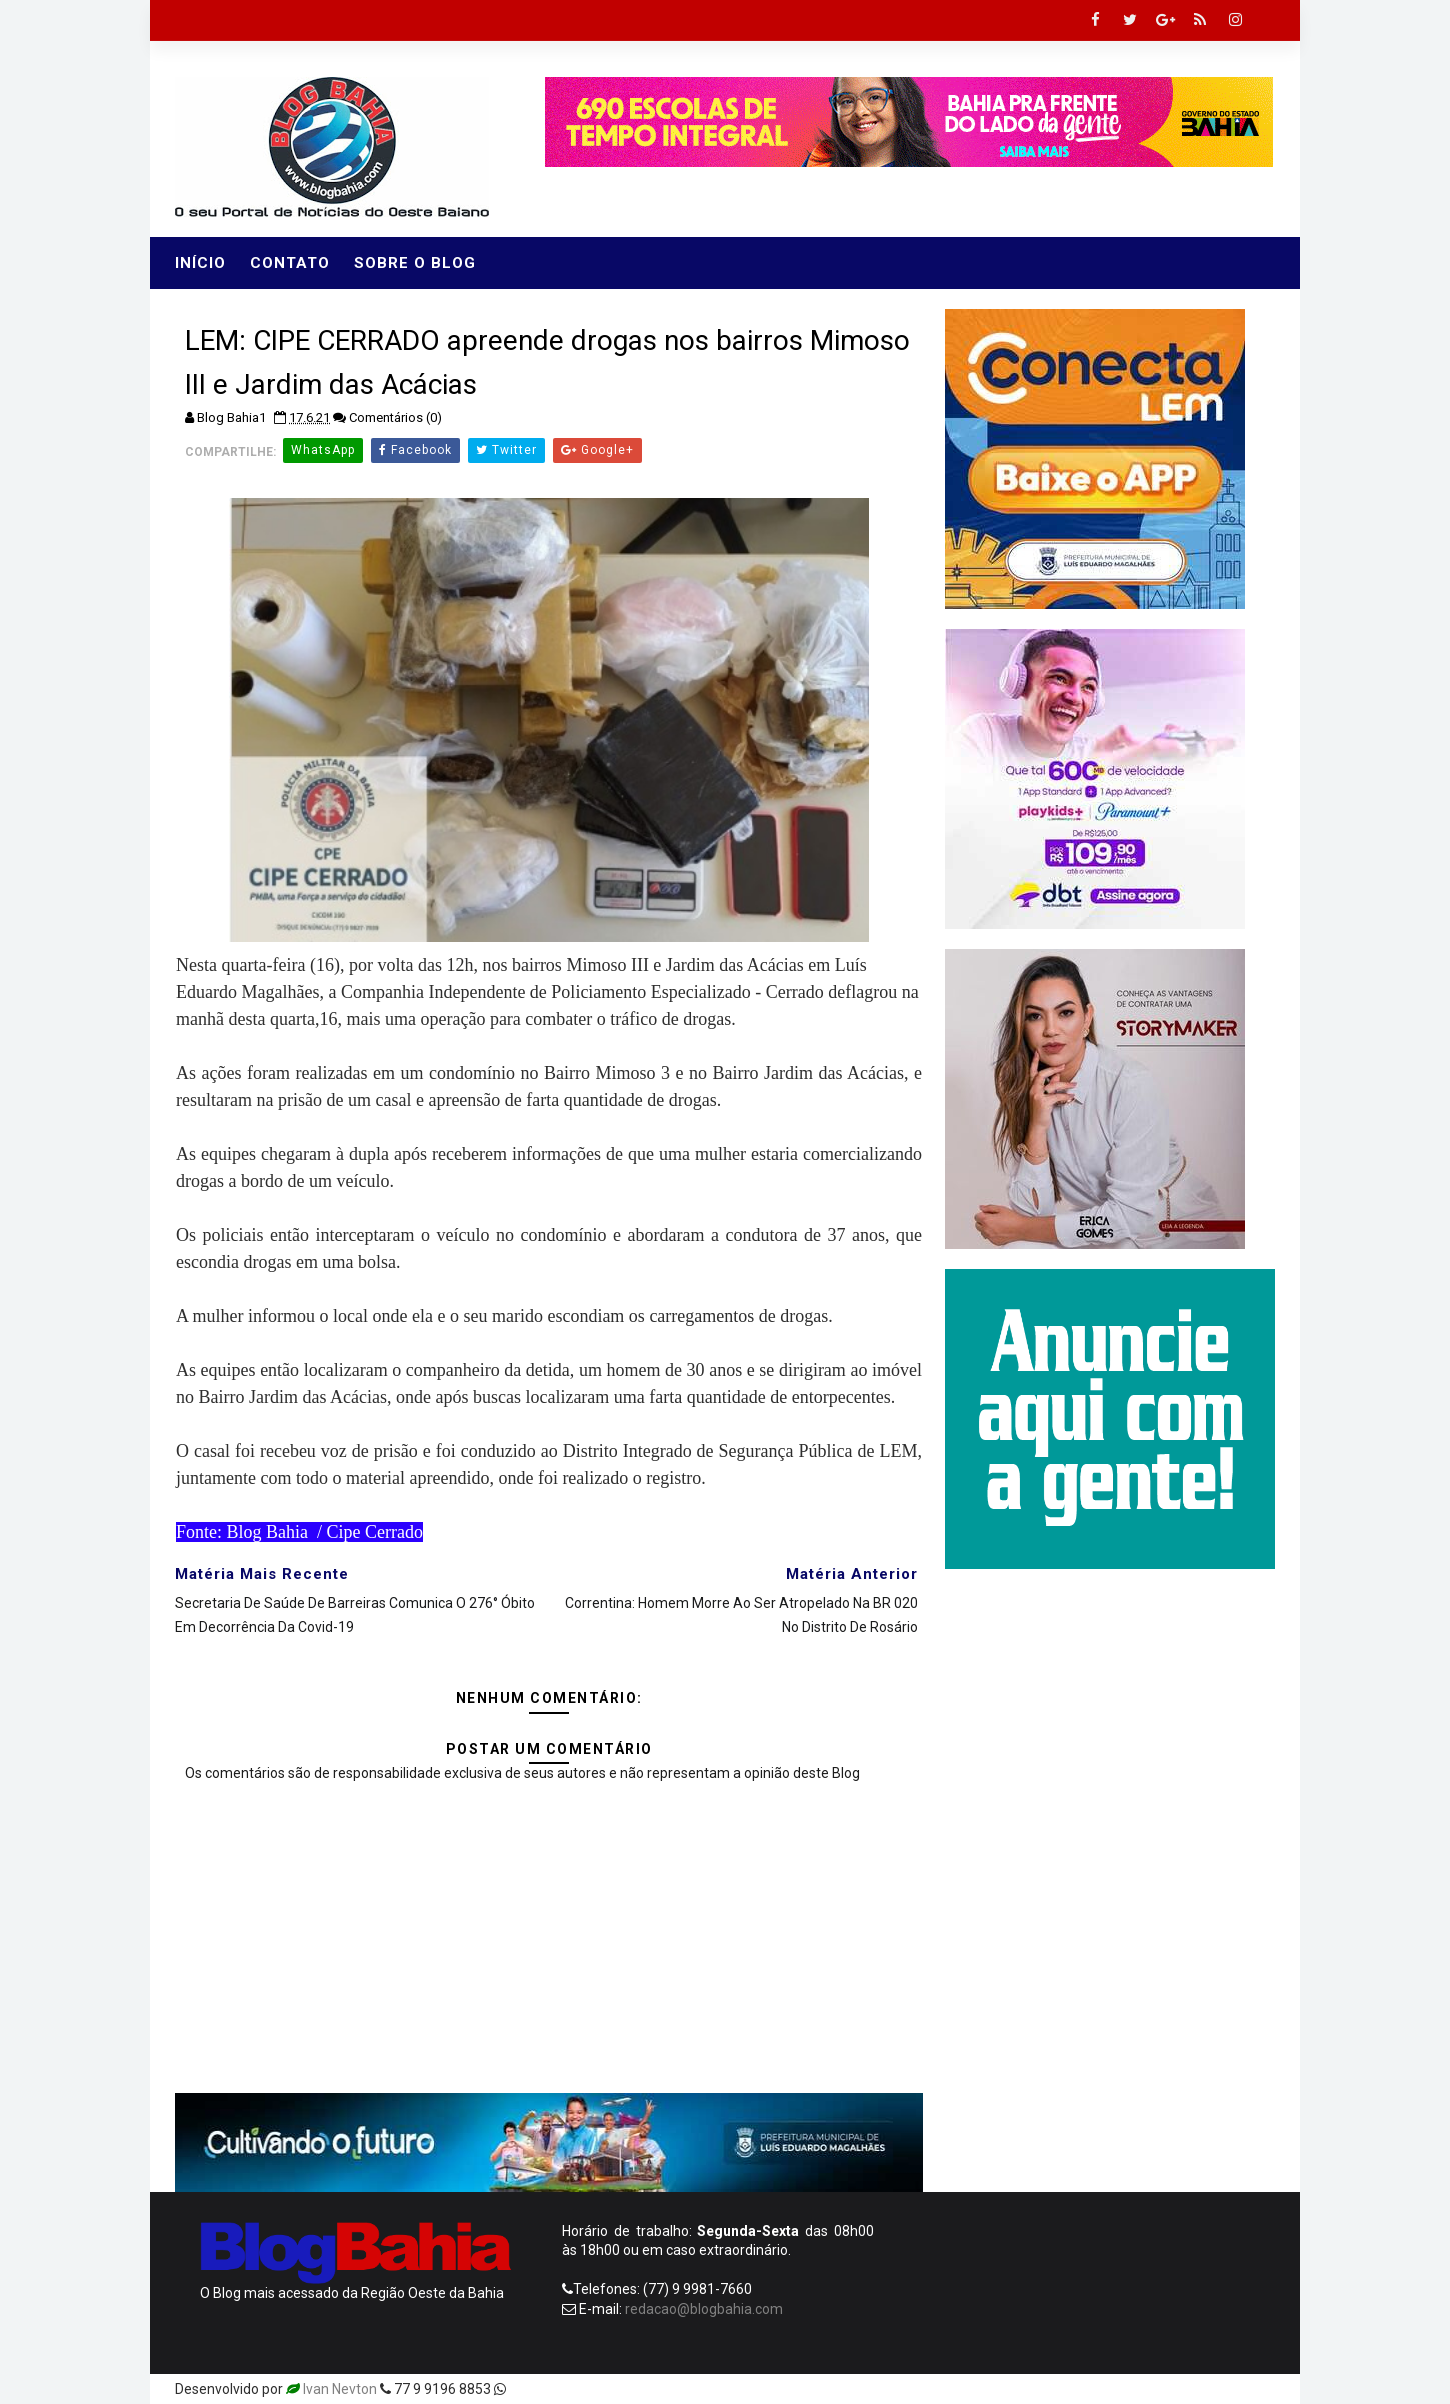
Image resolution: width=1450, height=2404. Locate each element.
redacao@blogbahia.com (704, 2309)
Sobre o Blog (415, 263)
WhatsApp (323, 450)
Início (200, 263)
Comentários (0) (395, 417)
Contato (290, 263)
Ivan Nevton (340, 2389)
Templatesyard (557, 2389)
